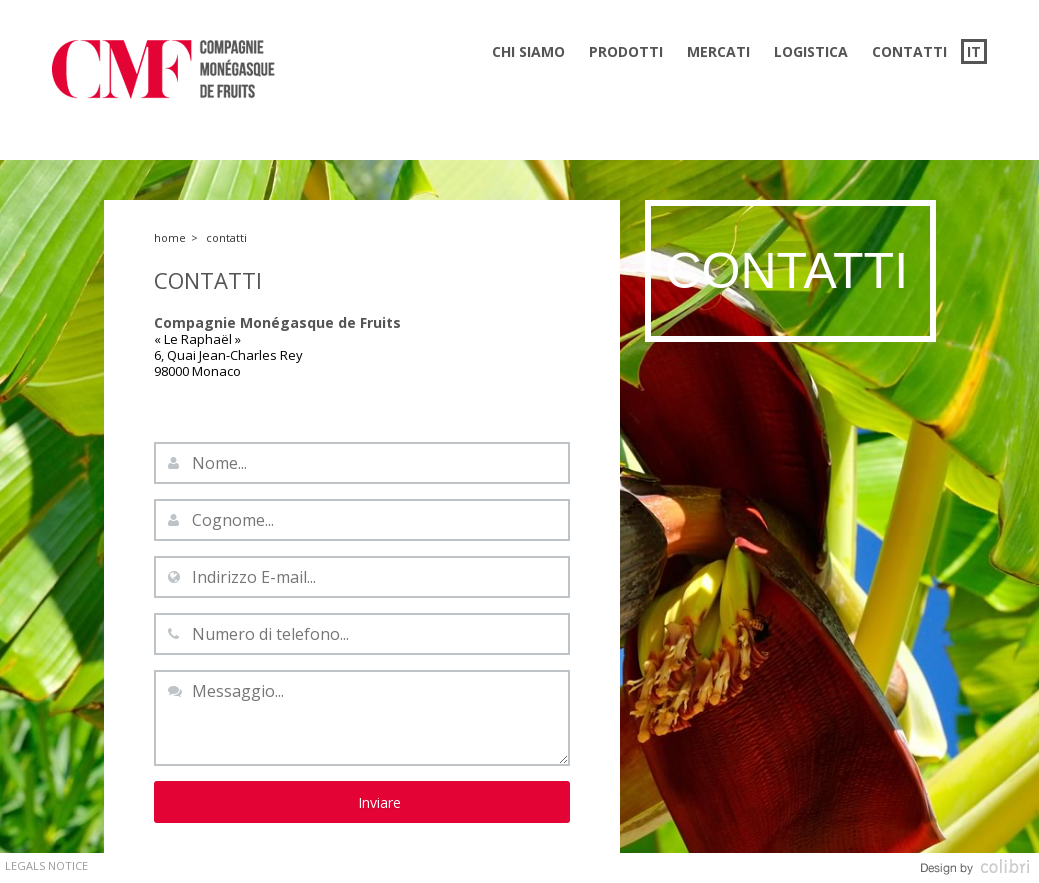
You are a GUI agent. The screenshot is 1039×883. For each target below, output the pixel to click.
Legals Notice (46, 865)
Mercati (718, 51)
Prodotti (626, 51)
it (974, 51)
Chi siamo (528, 51)
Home (170, 237)
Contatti (909, 51)
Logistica (811, 51)
